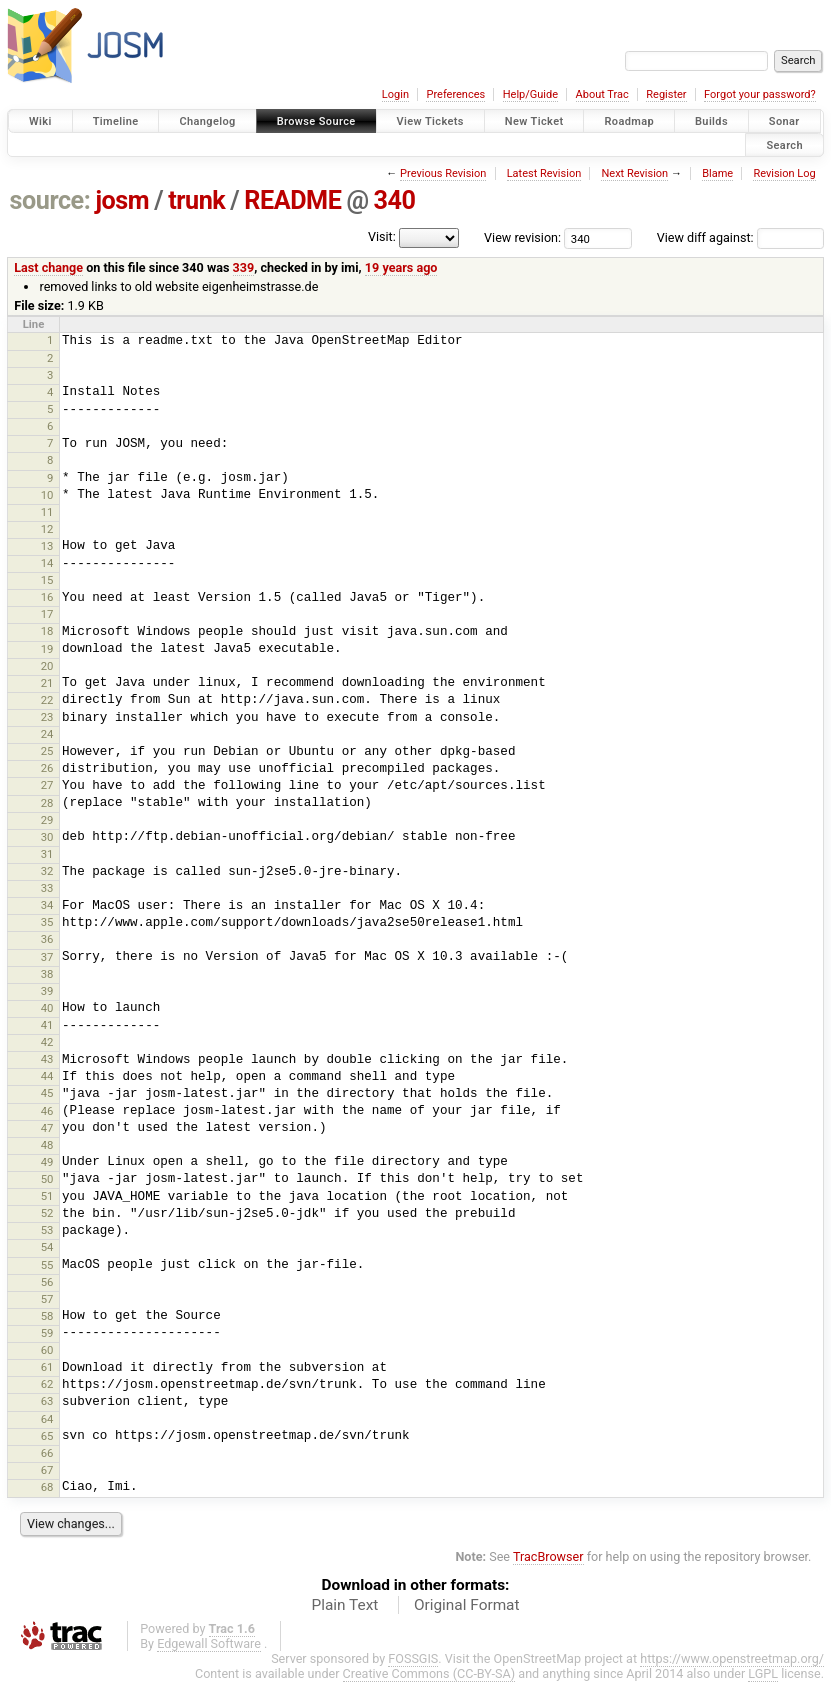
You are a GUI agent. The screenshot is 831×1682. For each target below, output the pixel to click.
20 (47, 666)
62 (47, 1384)
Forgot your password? (760, 94)
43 (47, 1059)
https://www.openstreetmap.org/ (732, 1658)
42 (47, 1042)
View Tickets (430, 121)
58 (47, 1316)
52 (47, 1213)
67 (47, 1470)
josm (122, 200)
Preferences (455, 94)
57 (47, 1299)
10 (47, 495)
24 (47, 734)
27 (47, 785)
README (292, 200)
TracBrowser (548, 1556)
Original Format (467, 1605)
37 (47, 957)
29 (47, 820)
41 (47, 1025)
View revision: (522, 237)
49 (47, 1162)
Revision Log (784, 173)
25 (47, 751)
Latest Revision (544, 173)
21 (47, 683)
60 (47, 1350)
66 (47, 1453)
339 (244, 267)
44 (47, 1076)
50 (47, 1179)
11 (47, 512)
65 (47, 1436)
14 (47, 563)
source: (50, 200)
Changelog (207, 121)
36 (47, 939)
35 (47, 922)
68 (47, 1487)
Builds (711, 121)
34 (47, 905)
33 (47, 888)
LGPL (763, 1673)
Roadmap (629, 121)
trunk (196, 200)
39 (47, 991)
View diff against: (740, 237)
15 (47, 580)
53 (47, 1230)
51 (47, 1196)
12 (47, 529)
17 (47, 614)
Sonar (784, 121)
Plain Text (344, 1605)
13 (47, 546)
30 (47, 837)
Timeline (116, 121)
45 (47, 1093)
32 (47, 871)
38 (47, 974)
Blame (717, 173)
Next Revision (634, 173)
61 (47, 1367)
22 (47, 700)
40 (47, 1008)
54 (47, 1247)
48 (47, 1145)
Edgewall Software (209, 1643)
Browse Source (316, 121)
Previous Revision (443, 173)
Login (395, 94)
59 (47, 1333)
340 (395, 200)
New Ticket (534, 121)
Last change (48, 267)
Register (666, 94)
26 (47, 768)
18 (47, 631)
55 (47, 1265)
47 (47, 1128)
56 (47, 1282)
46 (47, 1111)
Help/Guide (530, 94)
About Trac (602, 94)
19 (47, 649)
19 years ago (401, 267)
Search (784, 144)
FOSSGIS (413, 1658)
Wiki (40, 121)
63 (47, 1401)
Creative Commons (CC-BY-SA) (429, 1673)
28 (47, 803)
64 (47, 1419)
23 (47, 717)
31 (47, 854)
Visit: (382, 236)
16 (47, 597)
